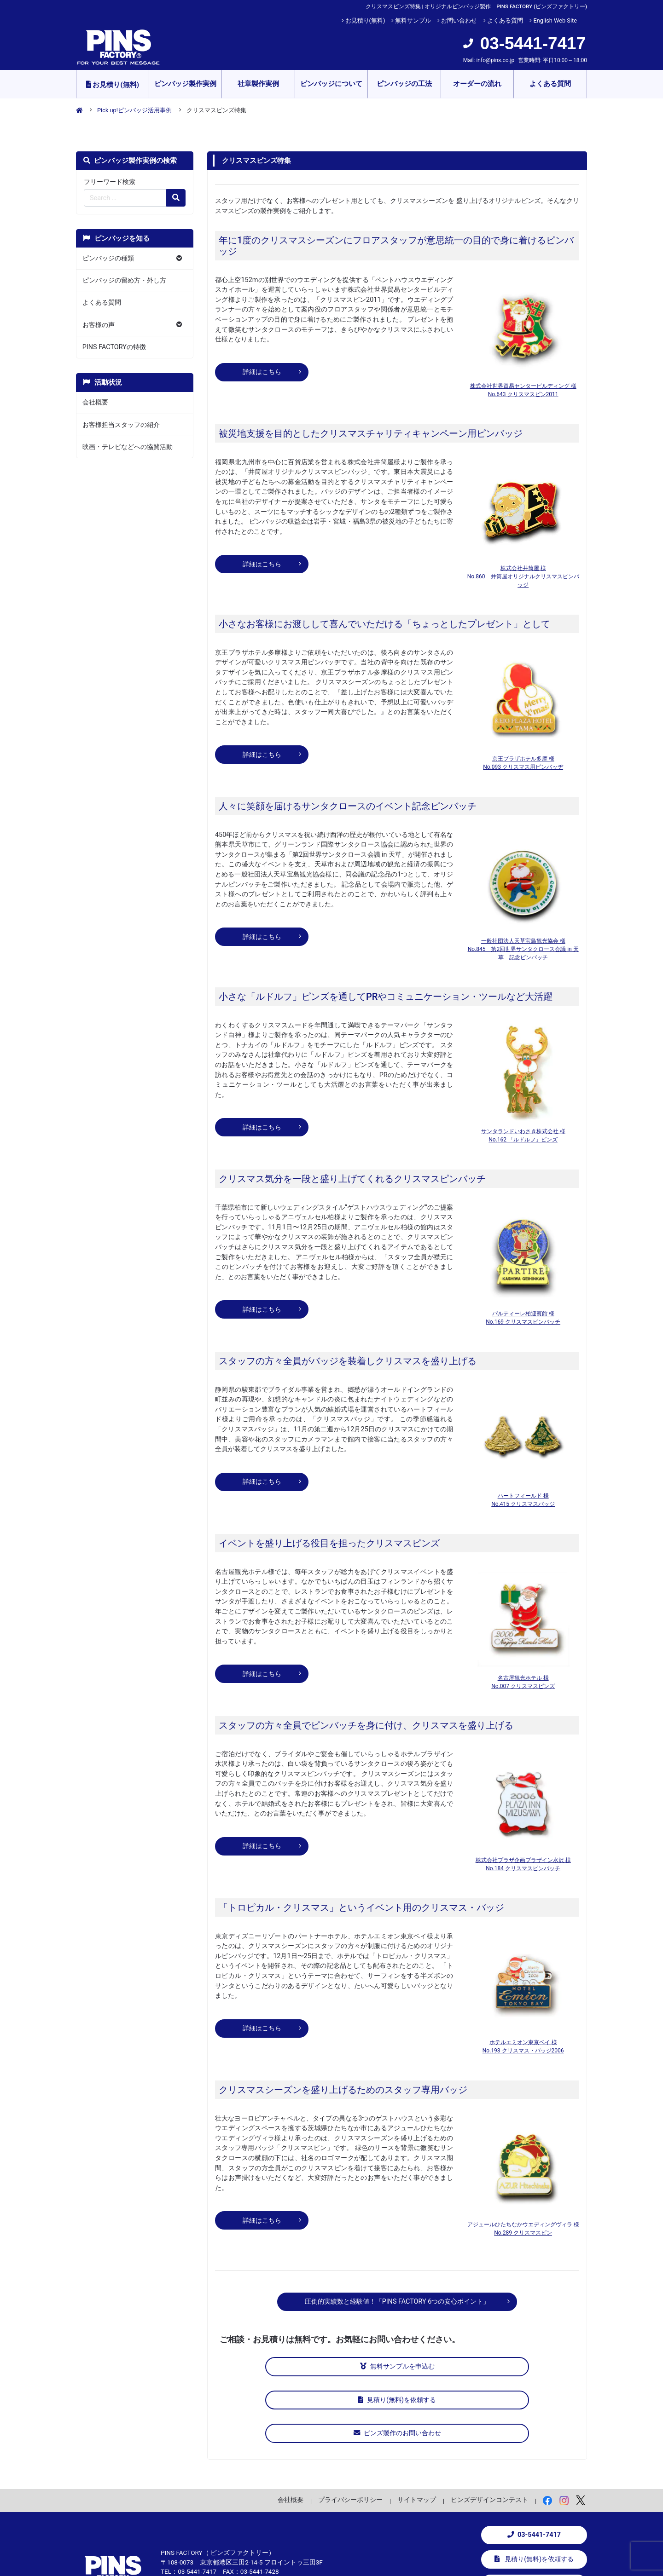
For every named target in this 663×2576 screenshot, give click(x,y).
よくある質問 (505, 20)
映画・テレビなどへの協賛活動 (127, 447)
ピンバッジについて (331, 84)
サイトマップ (416, 2429)
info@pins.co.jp (495, 60)
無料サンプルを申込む (281, 2366)
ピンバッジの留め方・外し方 (124, 280)
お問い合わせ (459, 20)
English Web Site (555, 20)
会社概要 (95, 402)
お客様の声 (98, 325)
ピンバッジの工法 (404, 84)
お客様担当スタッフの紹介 (121, 425)
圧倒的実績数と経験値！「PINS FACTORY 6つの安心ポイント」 (397, 2301)
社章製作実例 (258, 84)
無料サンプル (413, 20)
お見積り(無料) (365, 20)
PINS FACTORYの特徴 (114, 347)
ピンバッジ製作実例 (185, 84)
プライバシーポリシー (350, 2429)
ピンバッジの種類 (108, 258)
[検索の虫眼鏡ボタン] (176, 198)
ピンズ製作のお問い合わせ (513, 2366)
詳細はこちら (262, 372)
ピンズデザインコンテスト (489, 2429)
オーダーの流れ (477, 84)
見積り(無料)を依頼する (397, 2366)
